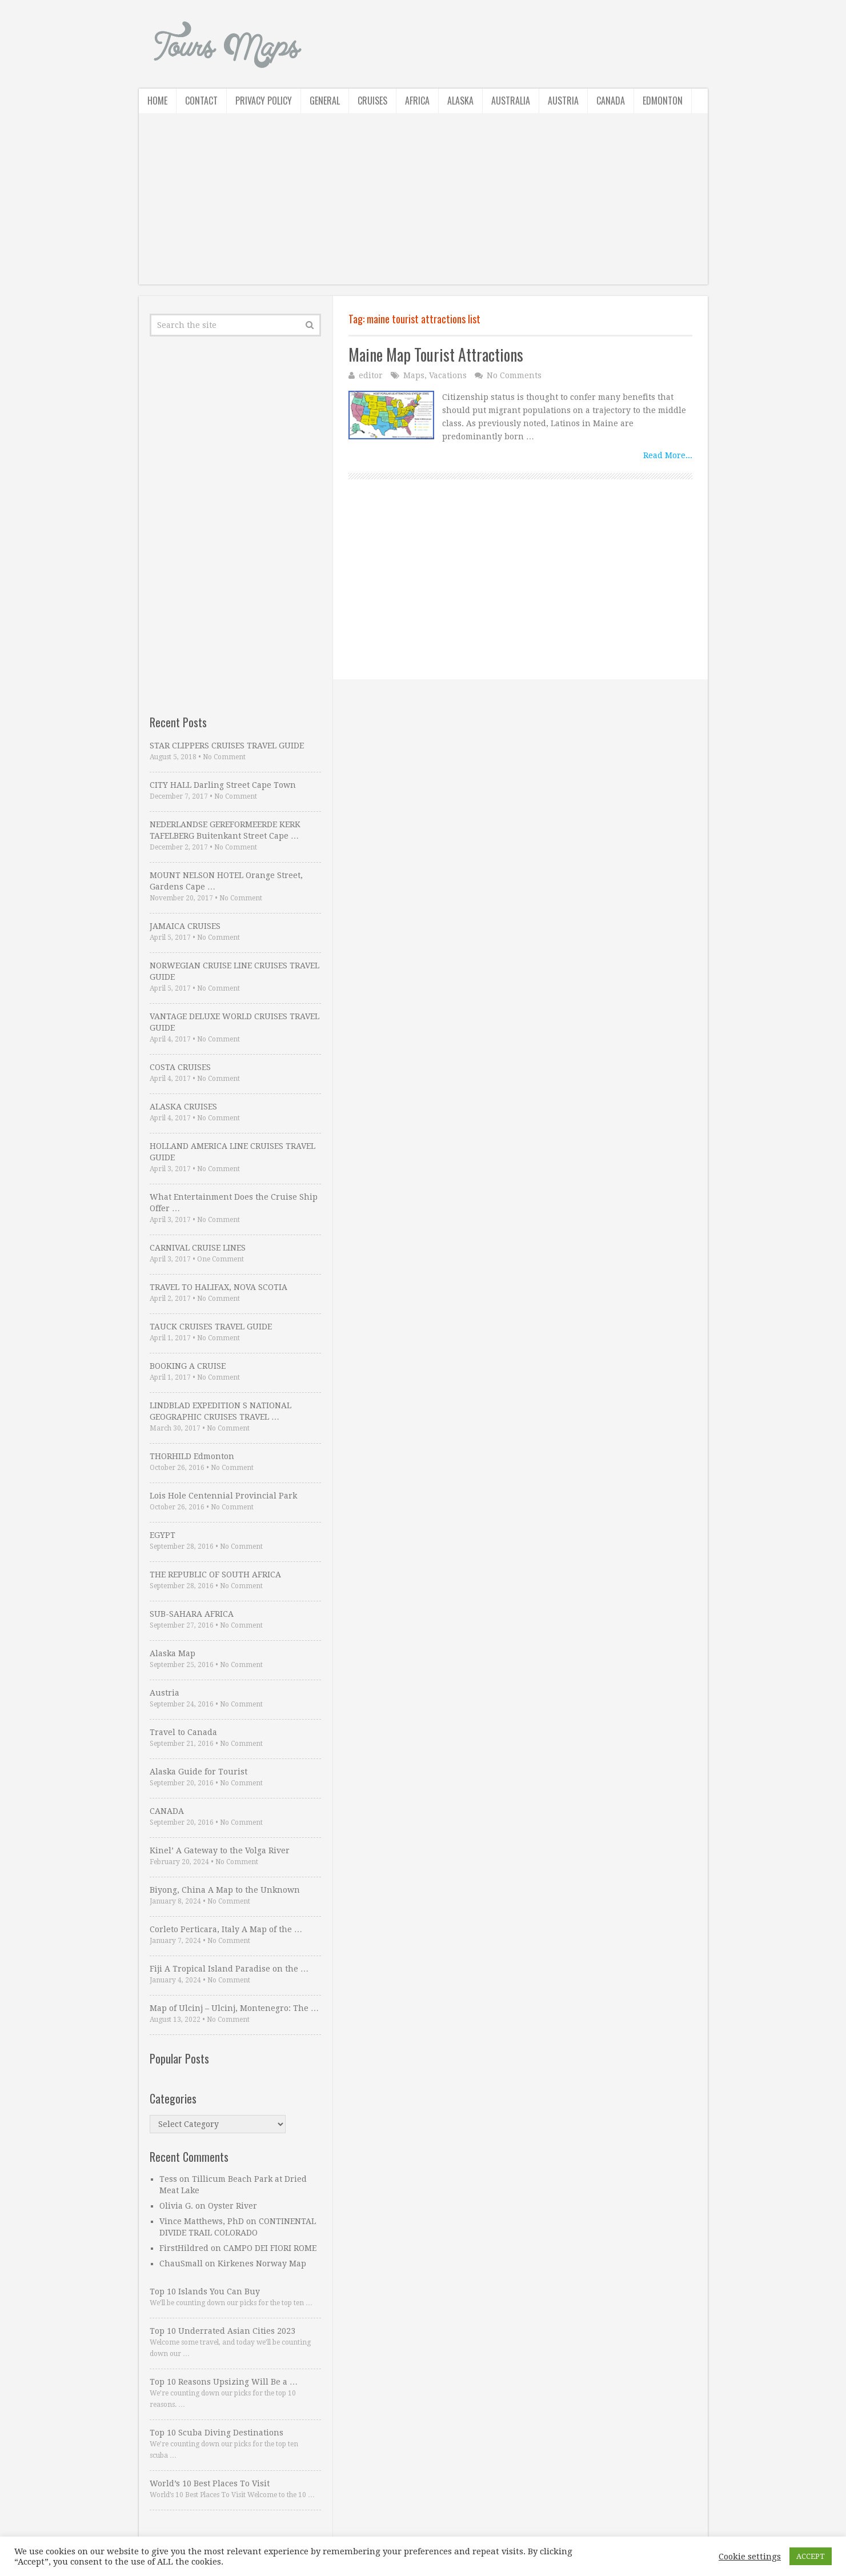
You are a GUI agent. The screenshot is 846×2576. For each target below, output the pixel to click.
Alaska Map (172, 1653)
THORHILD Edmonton (192, 1456)
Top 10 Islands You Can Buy (205, 2291)
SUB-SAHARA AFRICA (192, 1613)
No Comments (514, 375)
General (325, 100)
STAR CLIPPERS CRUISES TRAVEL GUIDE (227, 745)
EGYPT (162, 1535)
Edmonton (663, 100)
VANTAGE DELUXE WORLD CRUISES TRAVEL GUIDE (234, 1022)
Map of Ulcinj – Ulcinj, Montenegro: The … (234, 2008)
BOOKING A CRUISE (188, 1366)
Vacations (448, 375)
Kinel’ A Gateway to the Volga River (220, 1850)
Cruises (372, 100)
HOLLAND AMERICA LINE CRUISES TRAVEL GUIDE (232, 1151)
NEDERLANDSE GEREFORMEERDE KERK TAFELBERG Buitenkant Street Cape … (225, 830)
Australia (510, 100)
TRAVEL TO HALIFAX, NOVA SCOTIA (218, 1287)
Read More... (667, 455)
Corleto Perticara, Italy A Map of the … (226, 1929)
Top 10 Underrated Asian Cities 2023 (222, 2330)
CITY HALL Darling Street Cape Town (223, 785)
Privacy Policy (263, 100)
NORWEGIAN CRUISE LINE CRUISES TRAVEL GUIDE (234, 971)
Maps (413, 375)
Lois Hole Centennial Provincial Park (223, 1495)
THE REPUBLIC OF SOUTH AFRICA (215, 1574)
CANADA (167, 1811)
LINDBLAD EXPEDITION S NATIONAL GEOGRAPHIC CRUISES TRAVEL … (220, 1411)
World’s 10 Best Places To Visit (210, 2483)
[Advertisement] (423, 205)
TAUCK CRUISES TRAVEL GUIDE (211, 1326)
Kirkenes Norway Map (262, 2263)
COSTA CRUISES (180, 1067)
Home (157, 100)
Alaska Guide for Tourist (198, 1771)
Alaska (460, 100)
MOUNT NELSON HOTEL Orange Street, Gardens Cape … (226, 881)
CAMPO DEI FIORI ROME (269, 2248)
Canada (610, 100)
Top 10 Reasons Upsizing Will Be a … (224, 2381)
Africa (417, 100)
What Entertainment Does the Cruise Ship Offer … (234, 1202)
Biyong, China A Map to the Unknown (225, 1889)
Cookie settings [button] (750, 2556)
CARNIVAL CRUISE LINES (198, 1247)
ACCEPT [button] (810, 2556)
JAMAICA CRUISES (185, 926)
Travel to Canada (183, 1732)
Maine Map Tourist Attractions (435, 354)
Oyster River (232, 2205)
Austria (563, 100)
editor (371, 375)
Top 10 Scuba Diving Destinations (216, 2432)
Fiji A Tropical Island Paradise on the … (229, 1968)
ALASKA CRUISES (183, 1106)
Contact (201, 100)
